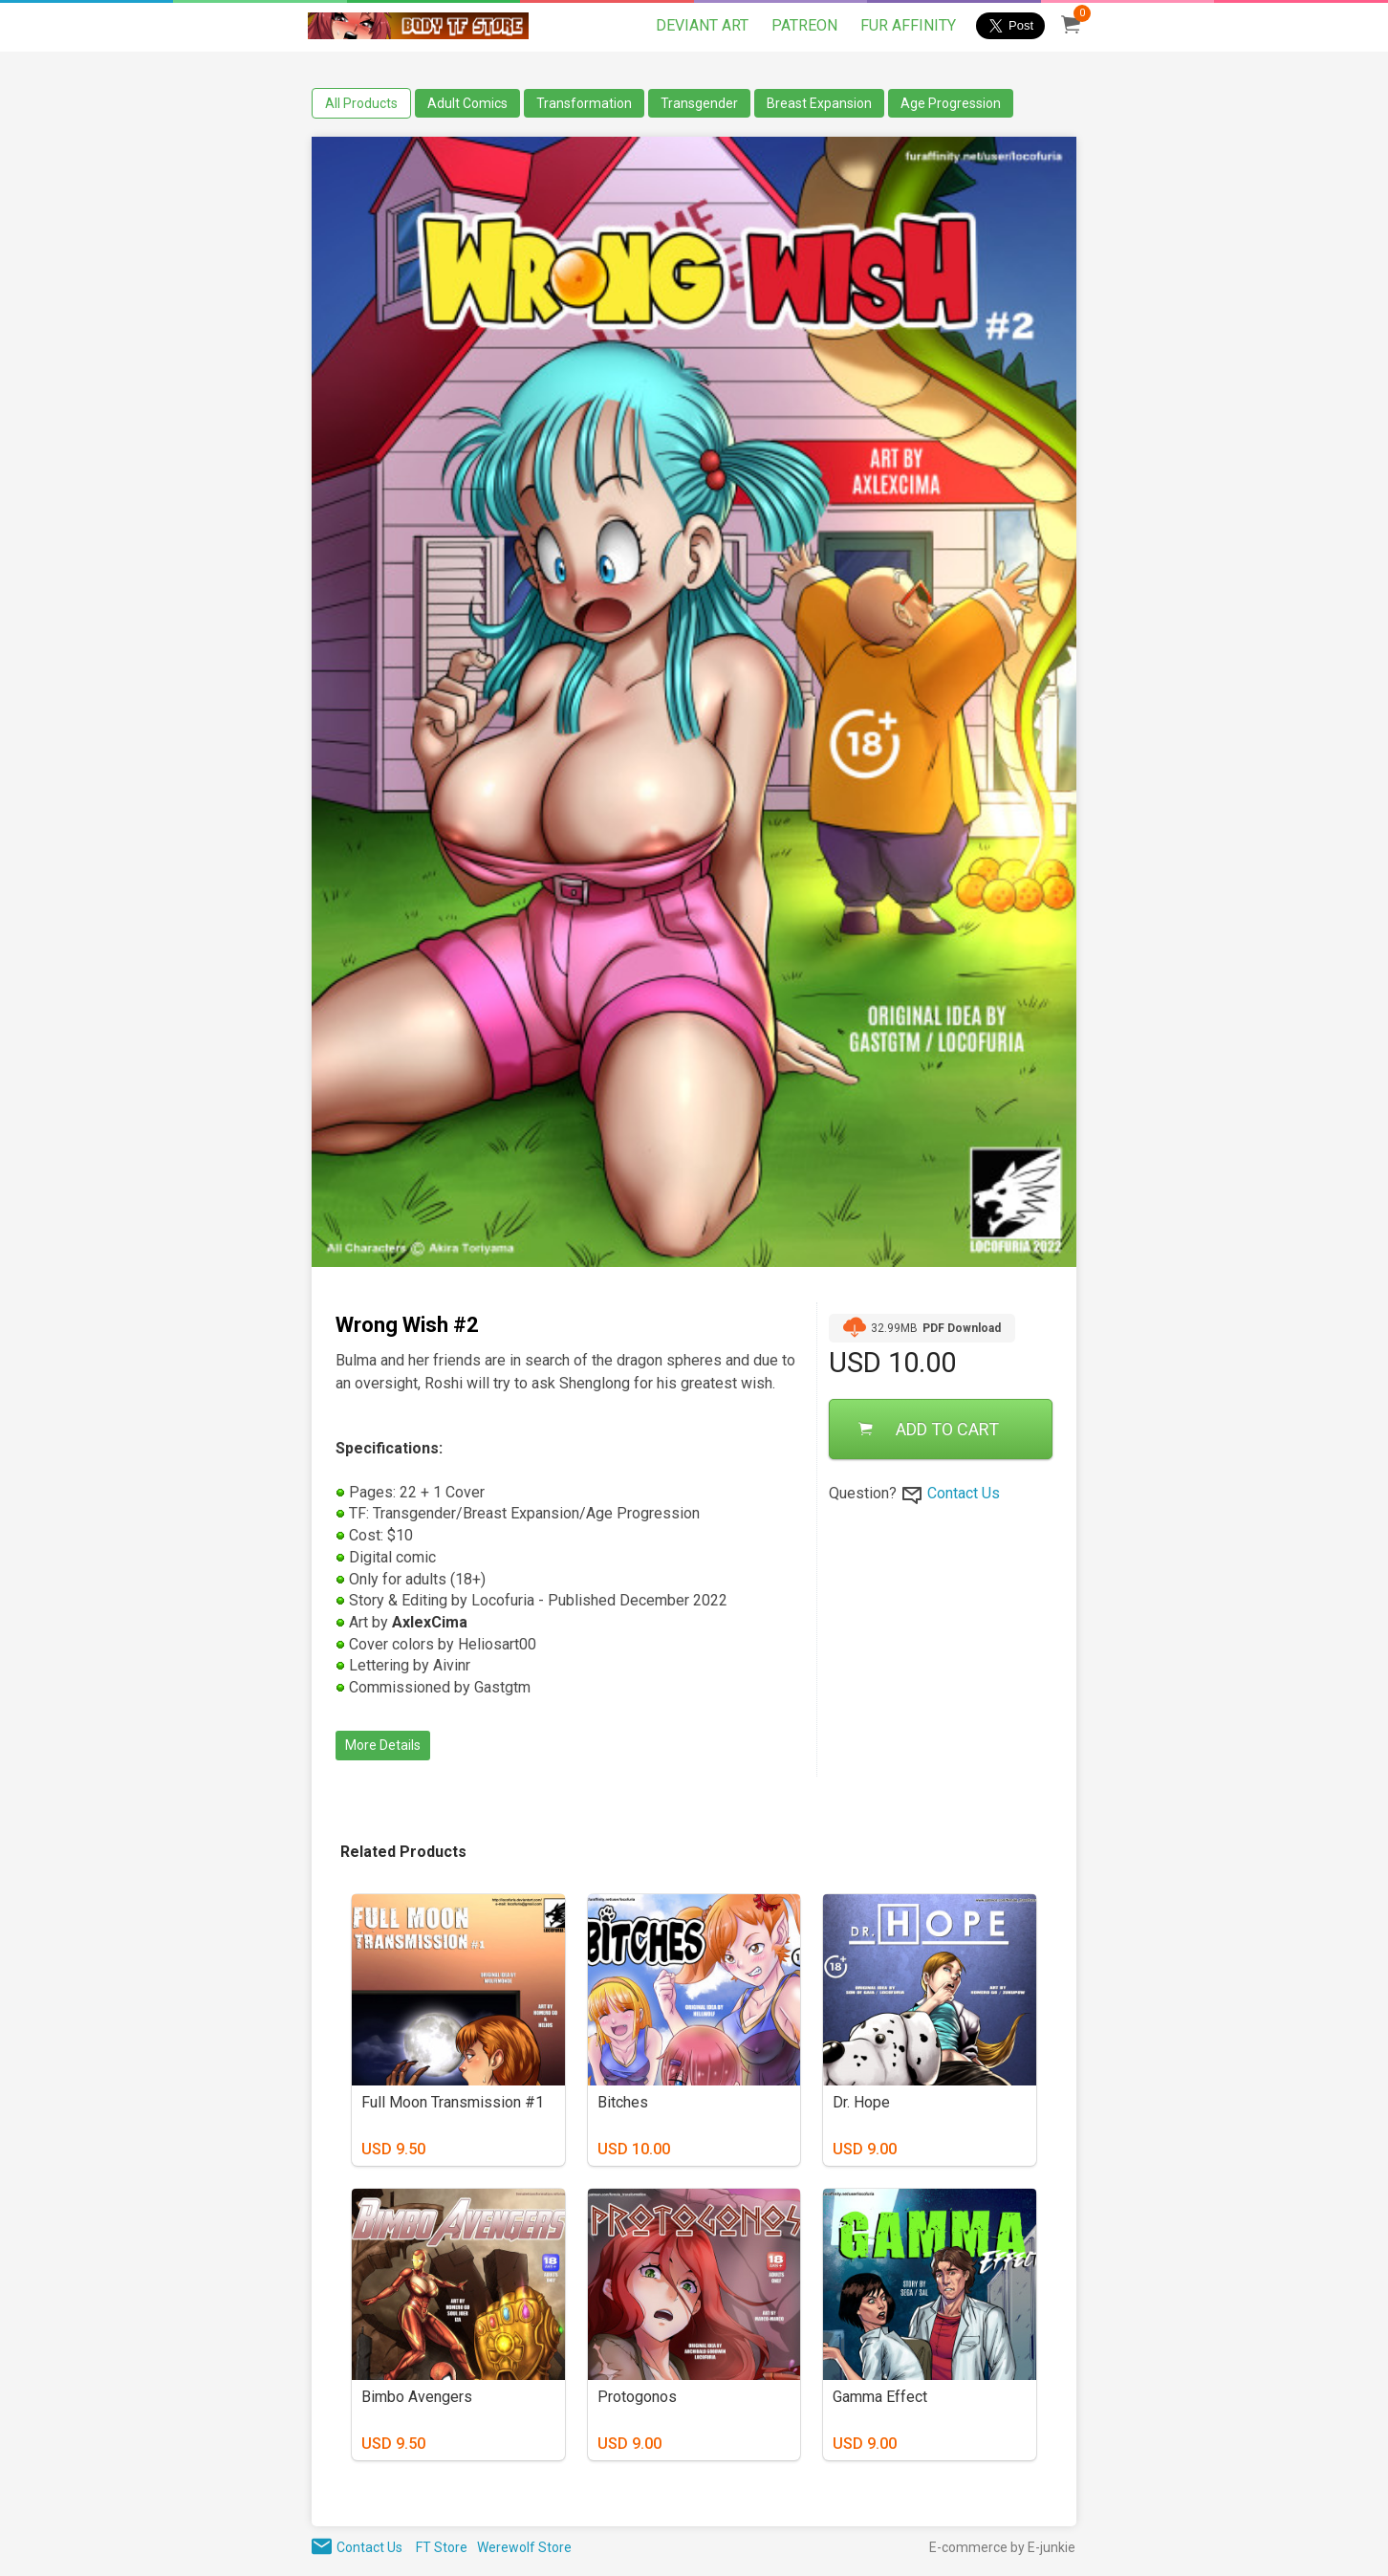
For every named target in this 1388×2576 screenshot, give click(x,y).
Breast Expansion (819, 103)
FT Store (441, 2547)
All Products (361, 103)
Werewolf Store (524, 2547)
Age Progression (950, 103)
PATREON (804, 25)
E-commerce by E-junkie (1002, 2547)
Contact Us (963, 1493)
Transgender (699, 103)
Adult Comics (467, 103)
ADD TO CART (928, 1429)
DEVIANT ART (702, 25)
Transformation (584, 103)
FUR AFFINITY (908, 25)
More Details (383, 1745)
